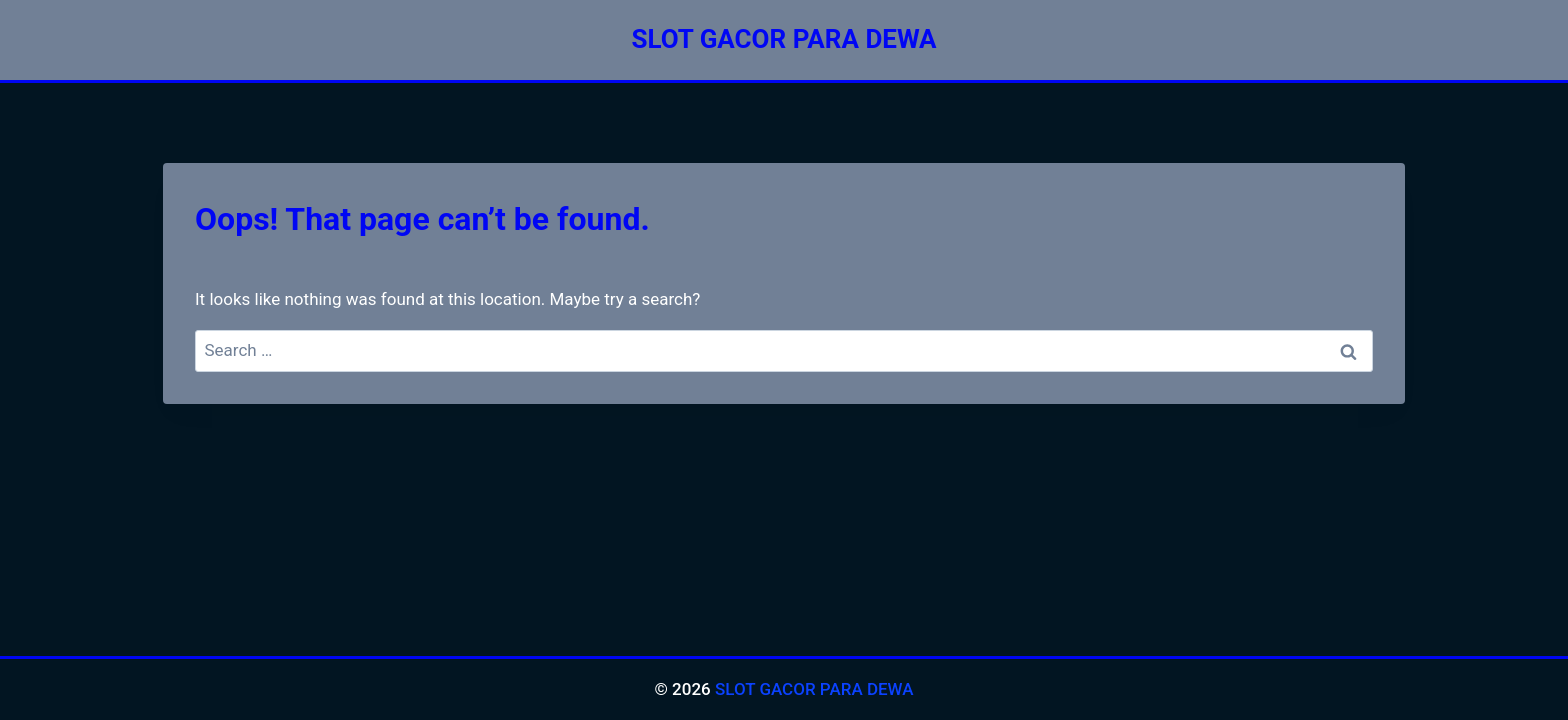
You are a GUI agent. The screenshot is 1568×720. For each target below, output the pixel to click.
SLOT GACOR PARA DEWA (814, 689)
